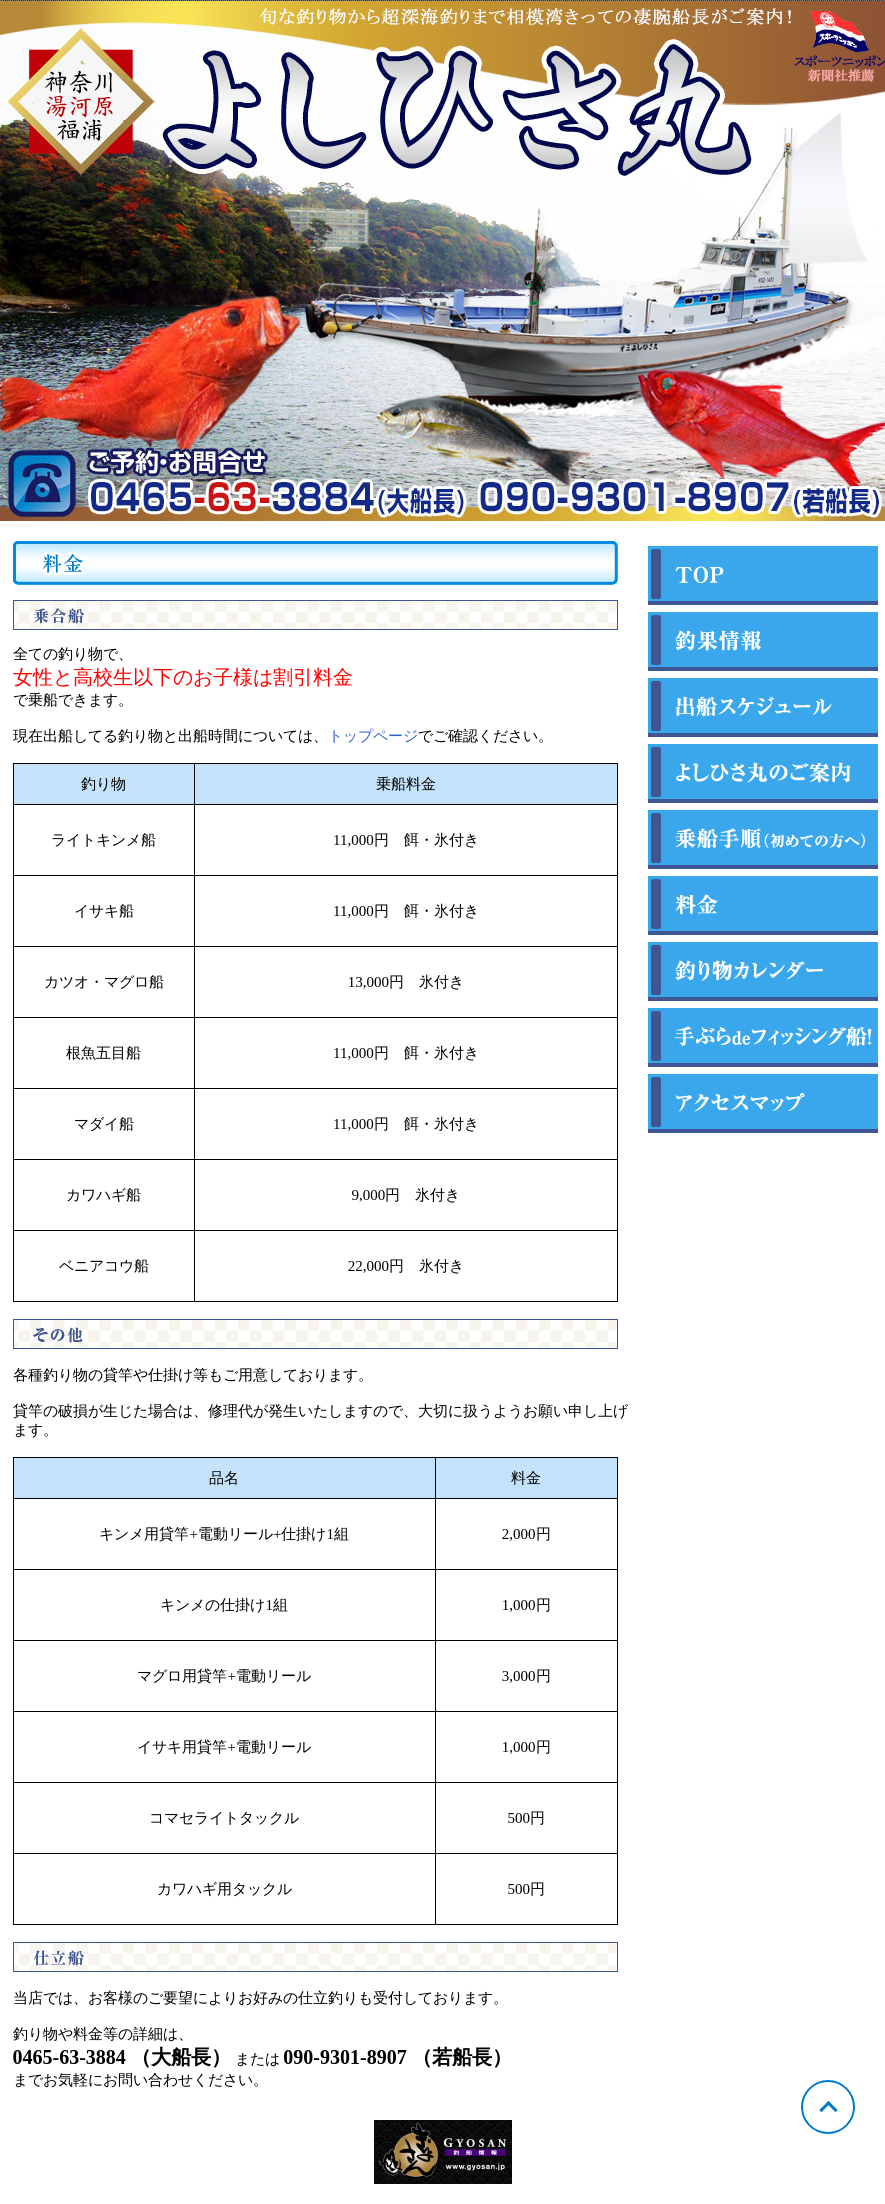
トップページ (373, 736)
